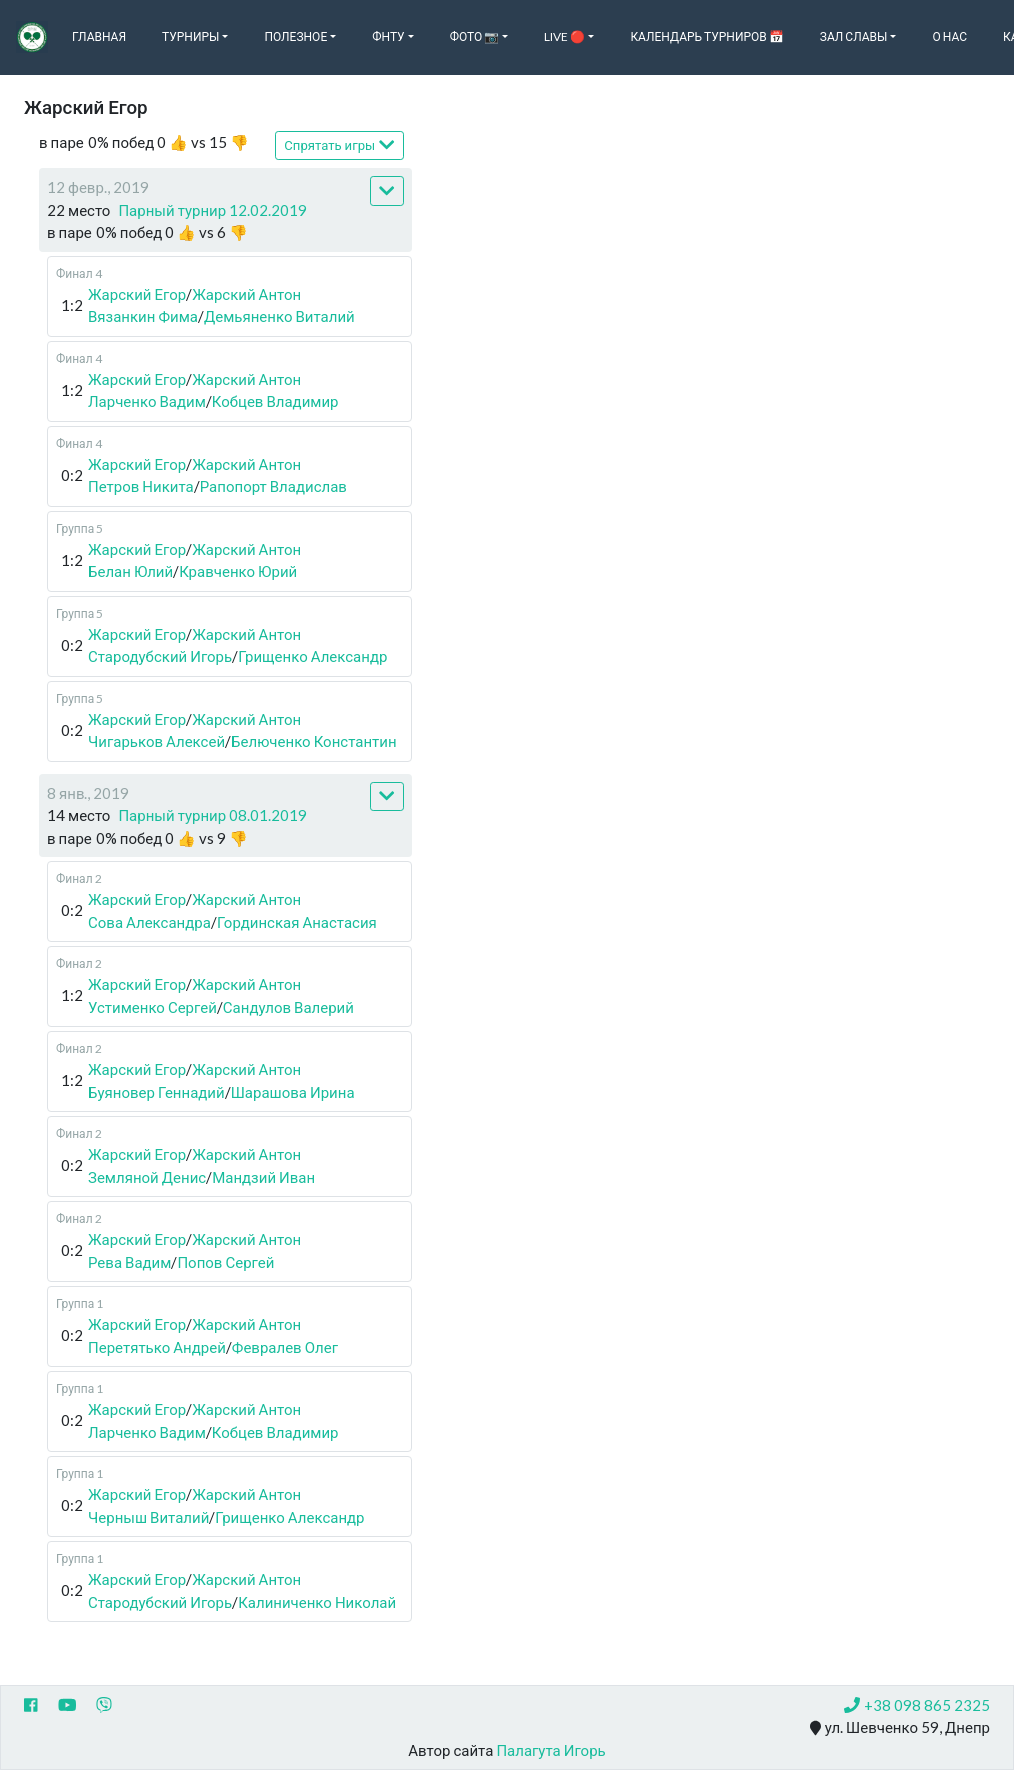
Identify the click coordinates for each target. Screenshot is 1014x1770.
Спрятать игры (339, 144)
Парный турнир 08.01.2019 (212, 815)
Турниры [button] (190, 36)
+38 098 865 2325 (917, 1705)
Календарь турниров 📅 (706, 36)
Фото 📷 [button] (475, 36)
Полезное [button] (295, 36)
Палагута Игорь (550, 1750)
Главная (99, 36)
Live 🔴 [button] (564, 36)
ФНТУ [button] (388, 36)
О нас (949, 36)
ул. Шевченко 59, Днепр (900, 1728)
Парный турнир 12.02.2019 (212, 210)
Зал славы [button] (854, 36)
